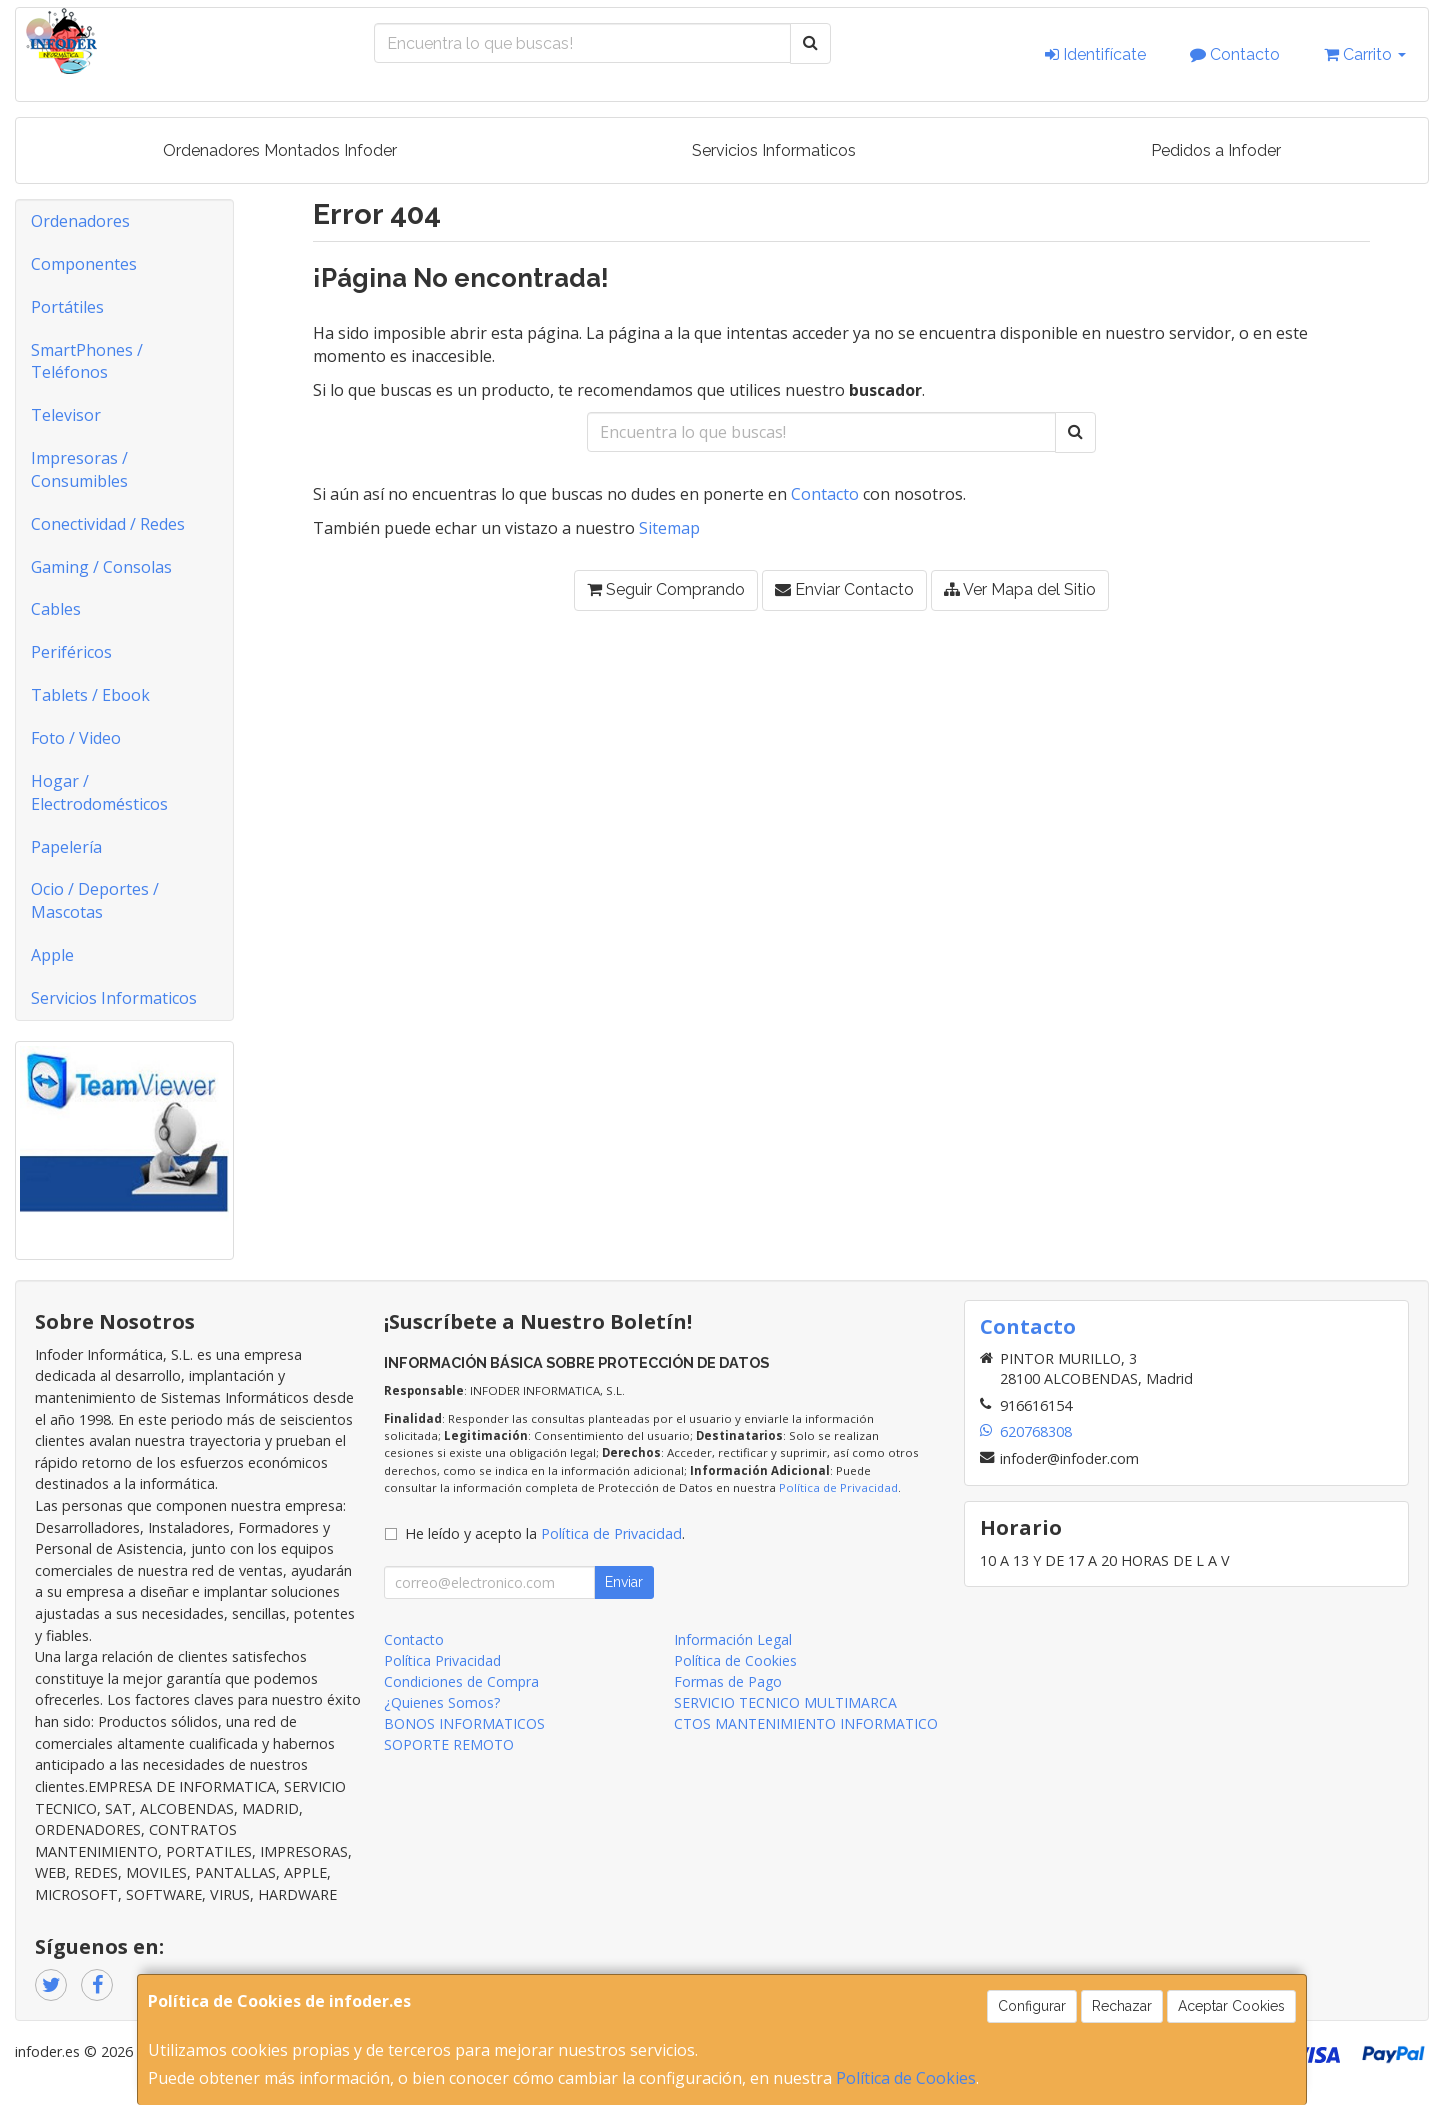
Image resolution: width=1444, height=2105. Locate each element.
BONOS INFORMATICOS (464, 1723)
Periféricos (71, 652)
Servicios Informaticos (774, 150)
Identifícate (1095, 54)
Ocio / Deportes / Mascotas (95, 900)
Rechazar (1122, 2006)
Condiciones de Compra (461, 1681)
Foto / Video (76, 738)
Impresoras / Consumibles (79, 469)
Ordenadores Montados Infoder (280, 150)
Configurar (1032, 2006)
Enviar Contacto (844, 589)
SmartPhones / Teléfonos (87, 361)
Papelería (66, 847)
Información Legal (733, 1639)
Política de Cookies (906, 2078)
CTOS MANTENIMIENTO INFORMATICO (806, 1723)
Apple (52, 955)
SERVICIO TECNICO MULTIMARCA (785, 1702)
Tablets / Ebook (90, 695)
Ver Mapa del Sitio (1020, 589)
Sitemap (669, 528)
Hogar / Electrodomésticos (99, 792)
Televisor (66, 415)
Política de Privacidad (838, 1487)
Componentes (84, 264)
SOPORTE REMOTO (449, 1744)
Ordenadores (80, 221)
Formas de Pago (728, 1681)
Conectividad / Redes (108, 524)
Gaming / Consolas (101, 567)
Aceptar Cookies (1231, 2006)
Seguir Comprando (666, 589)
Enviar (624, 1582)
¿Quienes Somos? (442, 1702)
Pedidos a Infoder (1216, 150)
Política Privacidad (442, 1660)
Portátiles (67, 307)
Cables (56, 609)
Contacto (1235, 54)
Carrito (1365, 54)
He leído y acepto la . (545, 1533)
